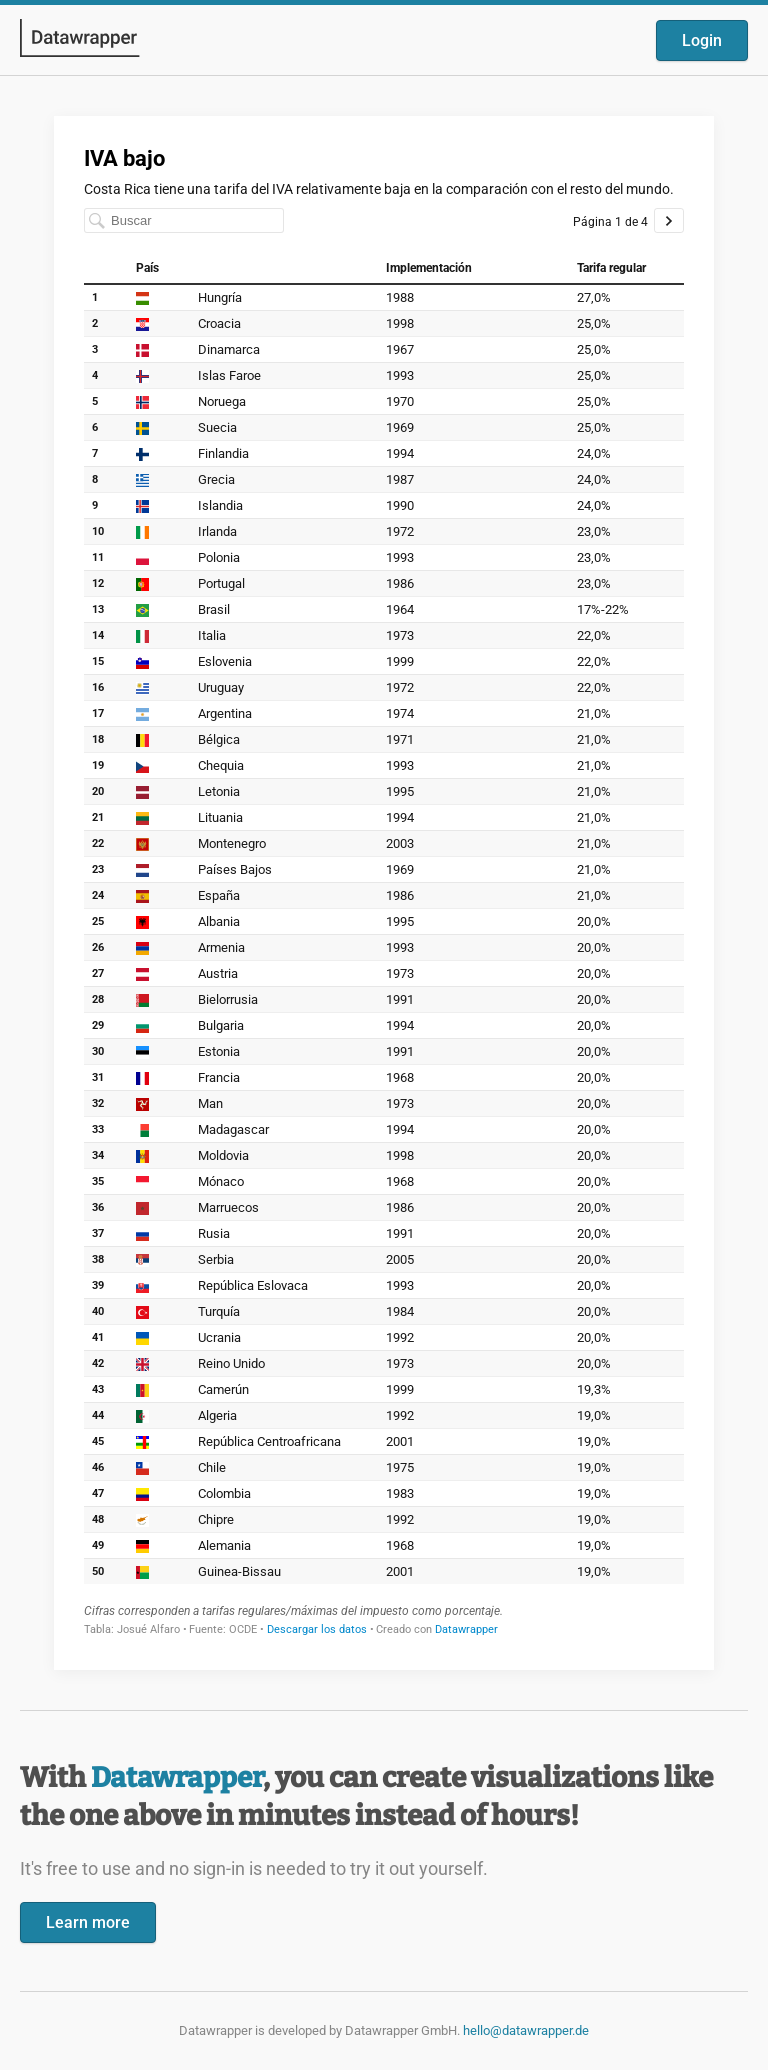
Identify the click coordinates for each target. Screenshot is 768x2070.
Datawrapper (177, 1777)
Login (702, 40)
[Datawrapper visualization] (384, 891)
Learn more (88, 1922)
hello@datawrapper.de (526, 2030)
